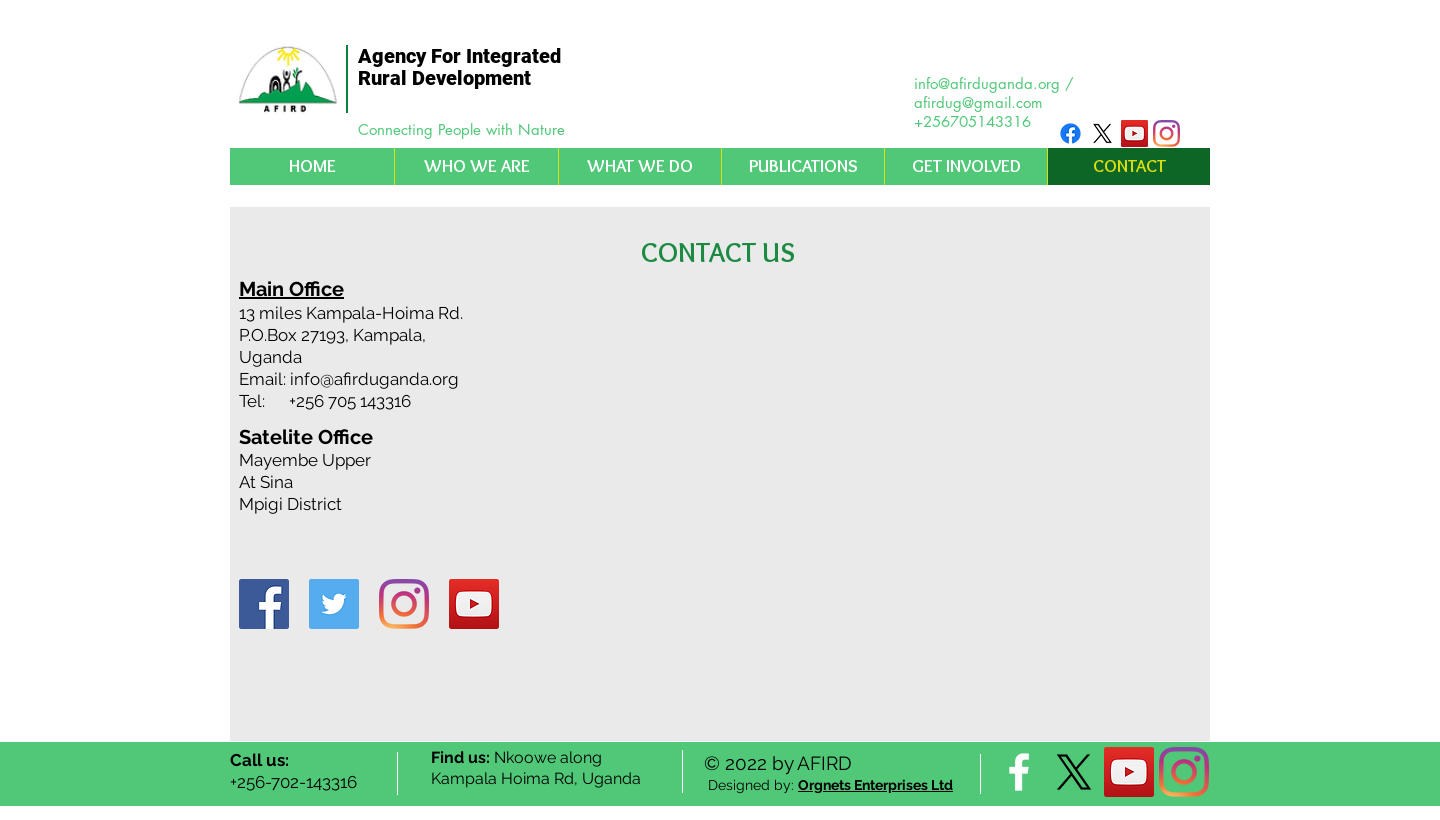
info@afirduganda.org (987, 83)
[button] (476, 166)
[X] (1102, 133)
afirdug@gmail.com (978, 102)
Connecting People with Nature (461, 129)
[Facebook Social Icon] (264, 604)
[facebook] (1019, 772)
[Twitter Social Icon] (334, 604)
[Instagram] (1166, 133)
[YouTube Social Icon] (1134, 133)
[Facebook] (1070, 133)
